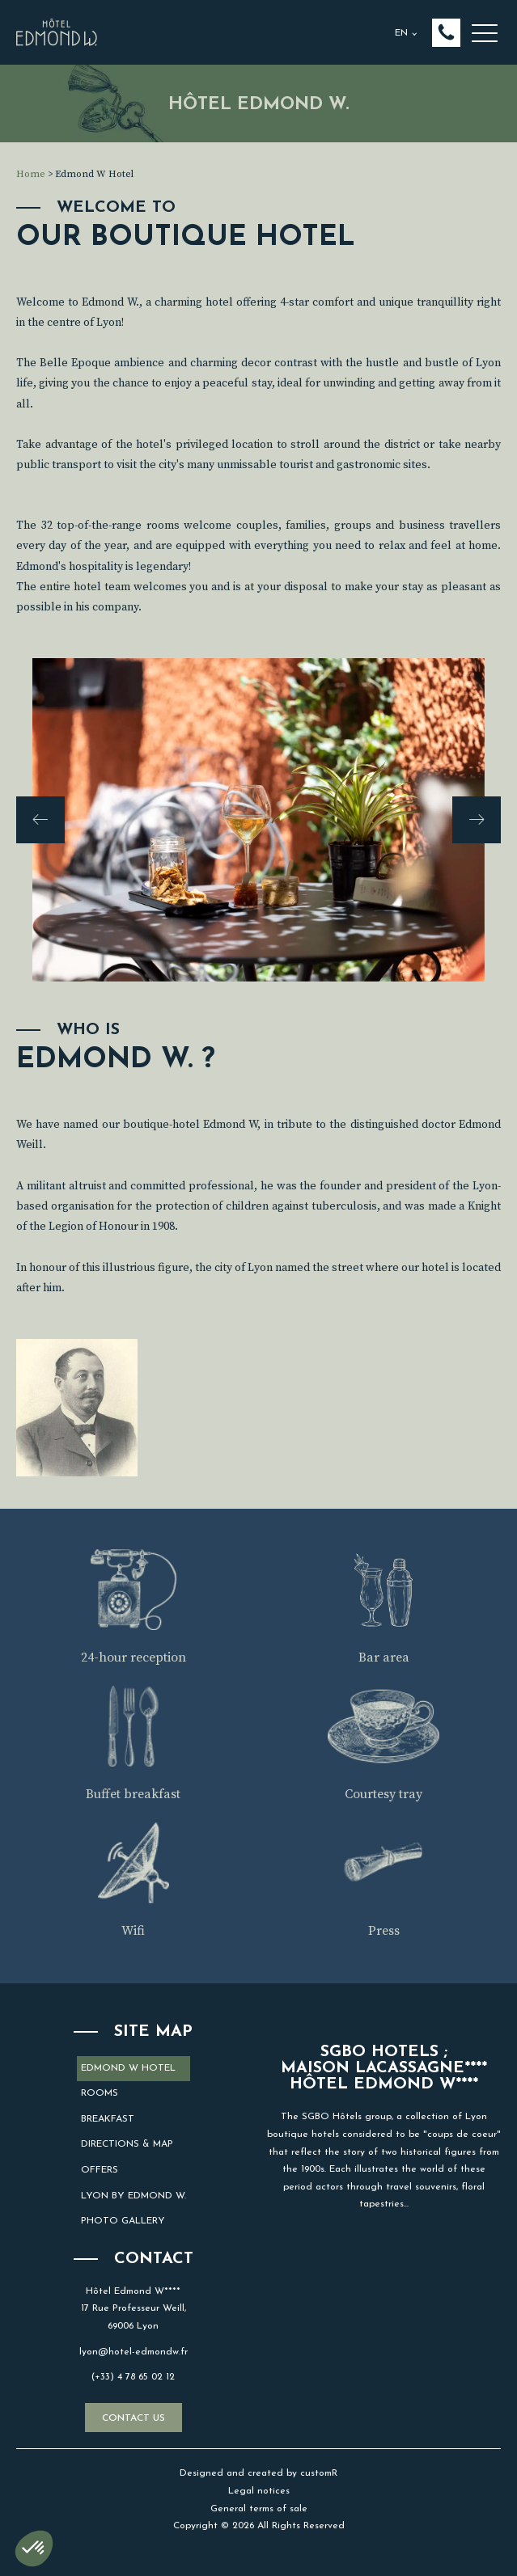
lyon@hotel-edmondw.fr (133, 2352)
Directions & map (127, 2144)
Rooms (99, 2093)
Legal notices (259, 2491)
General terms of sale (258, 2509)
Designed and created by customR (258, 2473)
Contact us (133, 2418)
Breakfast (107, 2119)
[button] (446, 33)
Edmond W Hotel (128, 2068)
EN (401, 33)
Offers (99, 2170)
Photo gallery (123, 2221)
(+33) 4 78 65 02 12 (133, 2377)
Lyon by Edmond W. (133, 2196)
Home (30, 174)
